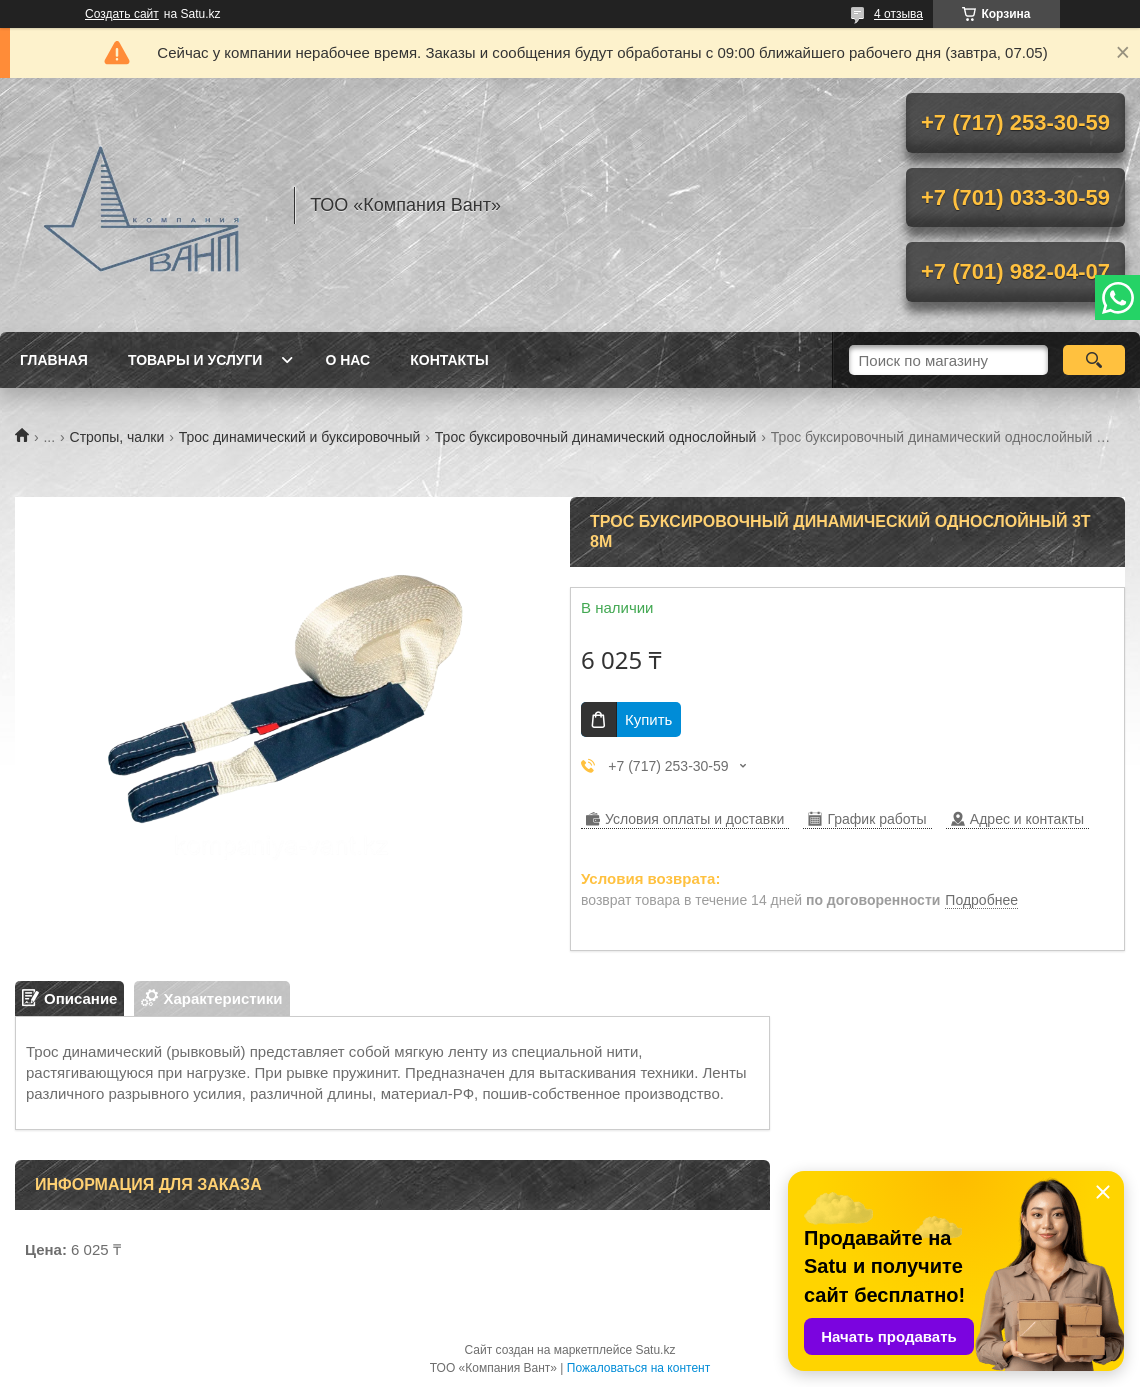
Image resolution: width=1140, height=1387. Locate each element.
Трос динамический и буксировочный (300, 437)
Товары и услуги (195, 360)
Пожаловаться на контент (638, 1368)
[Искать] (1093, 360)
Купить (648, 719)
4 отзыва (898, 14)
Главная (54, 360)
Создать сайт (122, 14)
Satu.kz (655, 1350)
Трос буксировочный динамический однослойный (596, 437)
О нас (347, 360)
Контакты (449, 360)
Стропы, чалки (117, 437)
